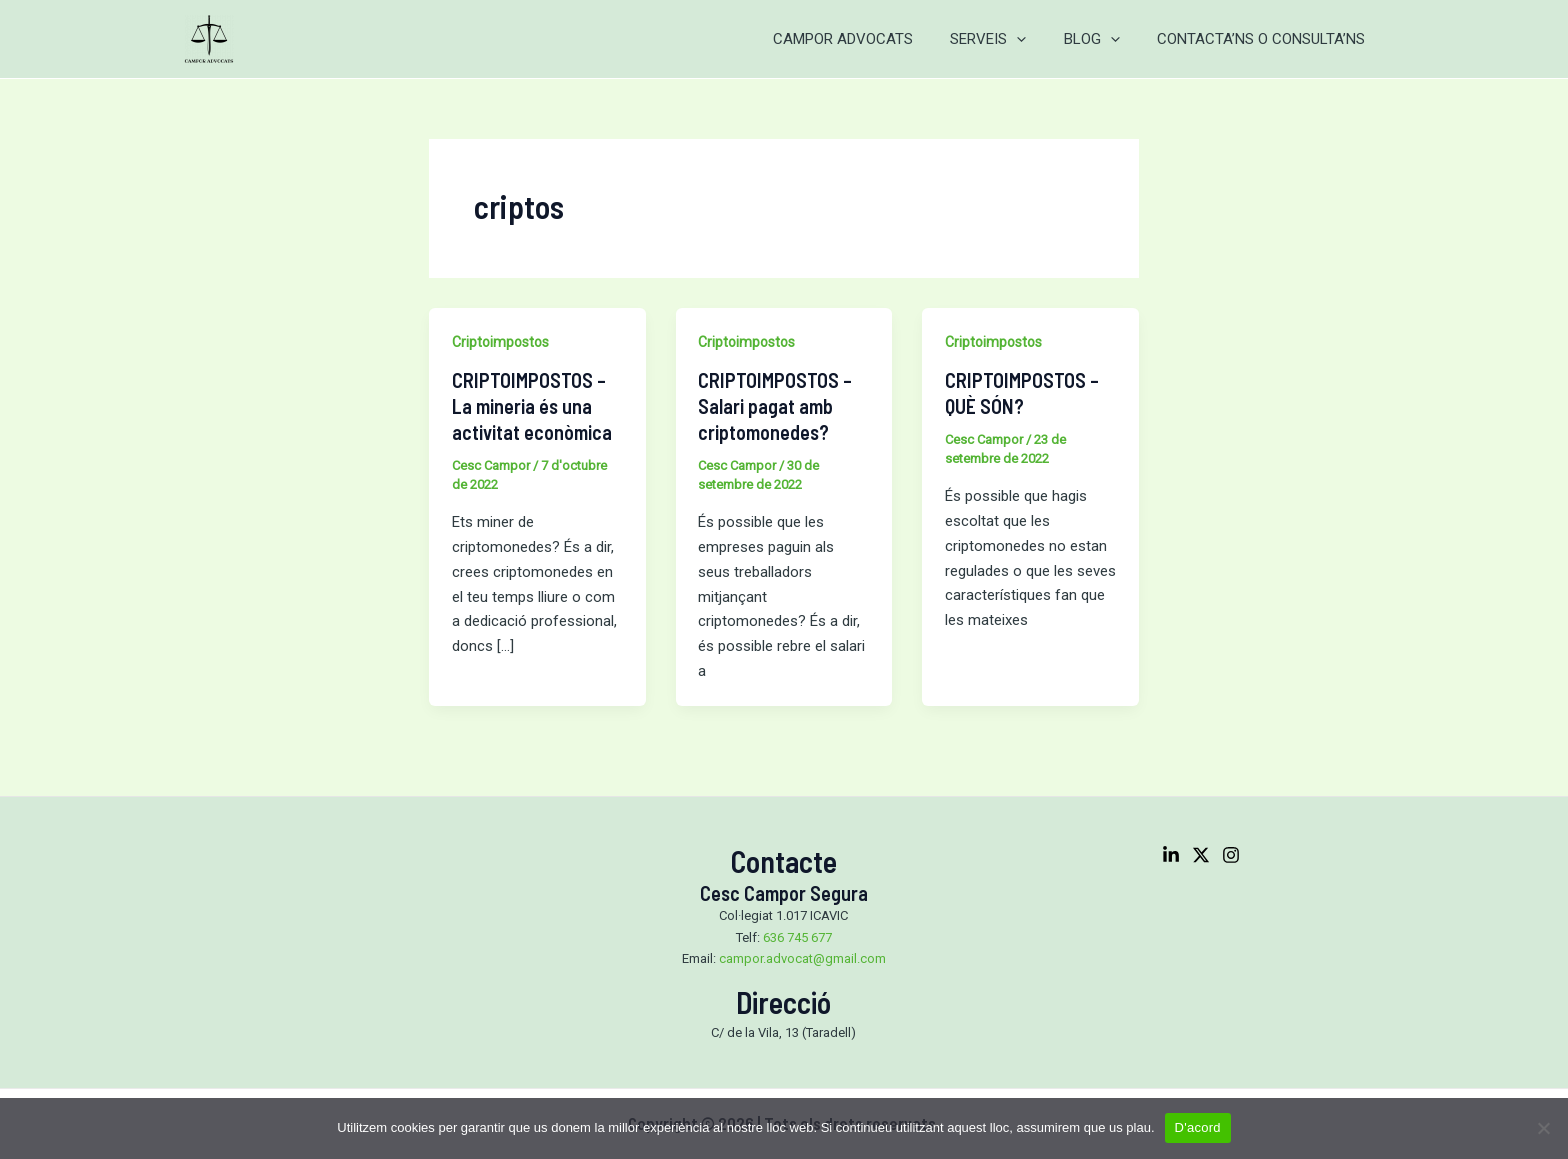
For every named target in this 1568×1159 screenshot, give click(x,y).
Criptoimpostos (500, 342)
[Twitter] (1201, 855)
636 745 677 (797, 937)
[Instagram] (1231, 855)
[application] (1035, 39)
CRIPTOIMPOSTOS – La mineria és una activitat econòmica (532, 406)
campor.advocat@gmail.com (802, 958)
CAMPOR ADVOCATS (869, 39)
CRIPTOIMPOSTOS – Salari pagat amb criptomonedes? (775, 406)
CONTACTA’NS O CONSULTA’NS (1265, 39)
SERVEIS (1007, 39)
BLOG (1103, 39)
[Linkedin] (1171, 855)
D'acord (1198, 1127)
